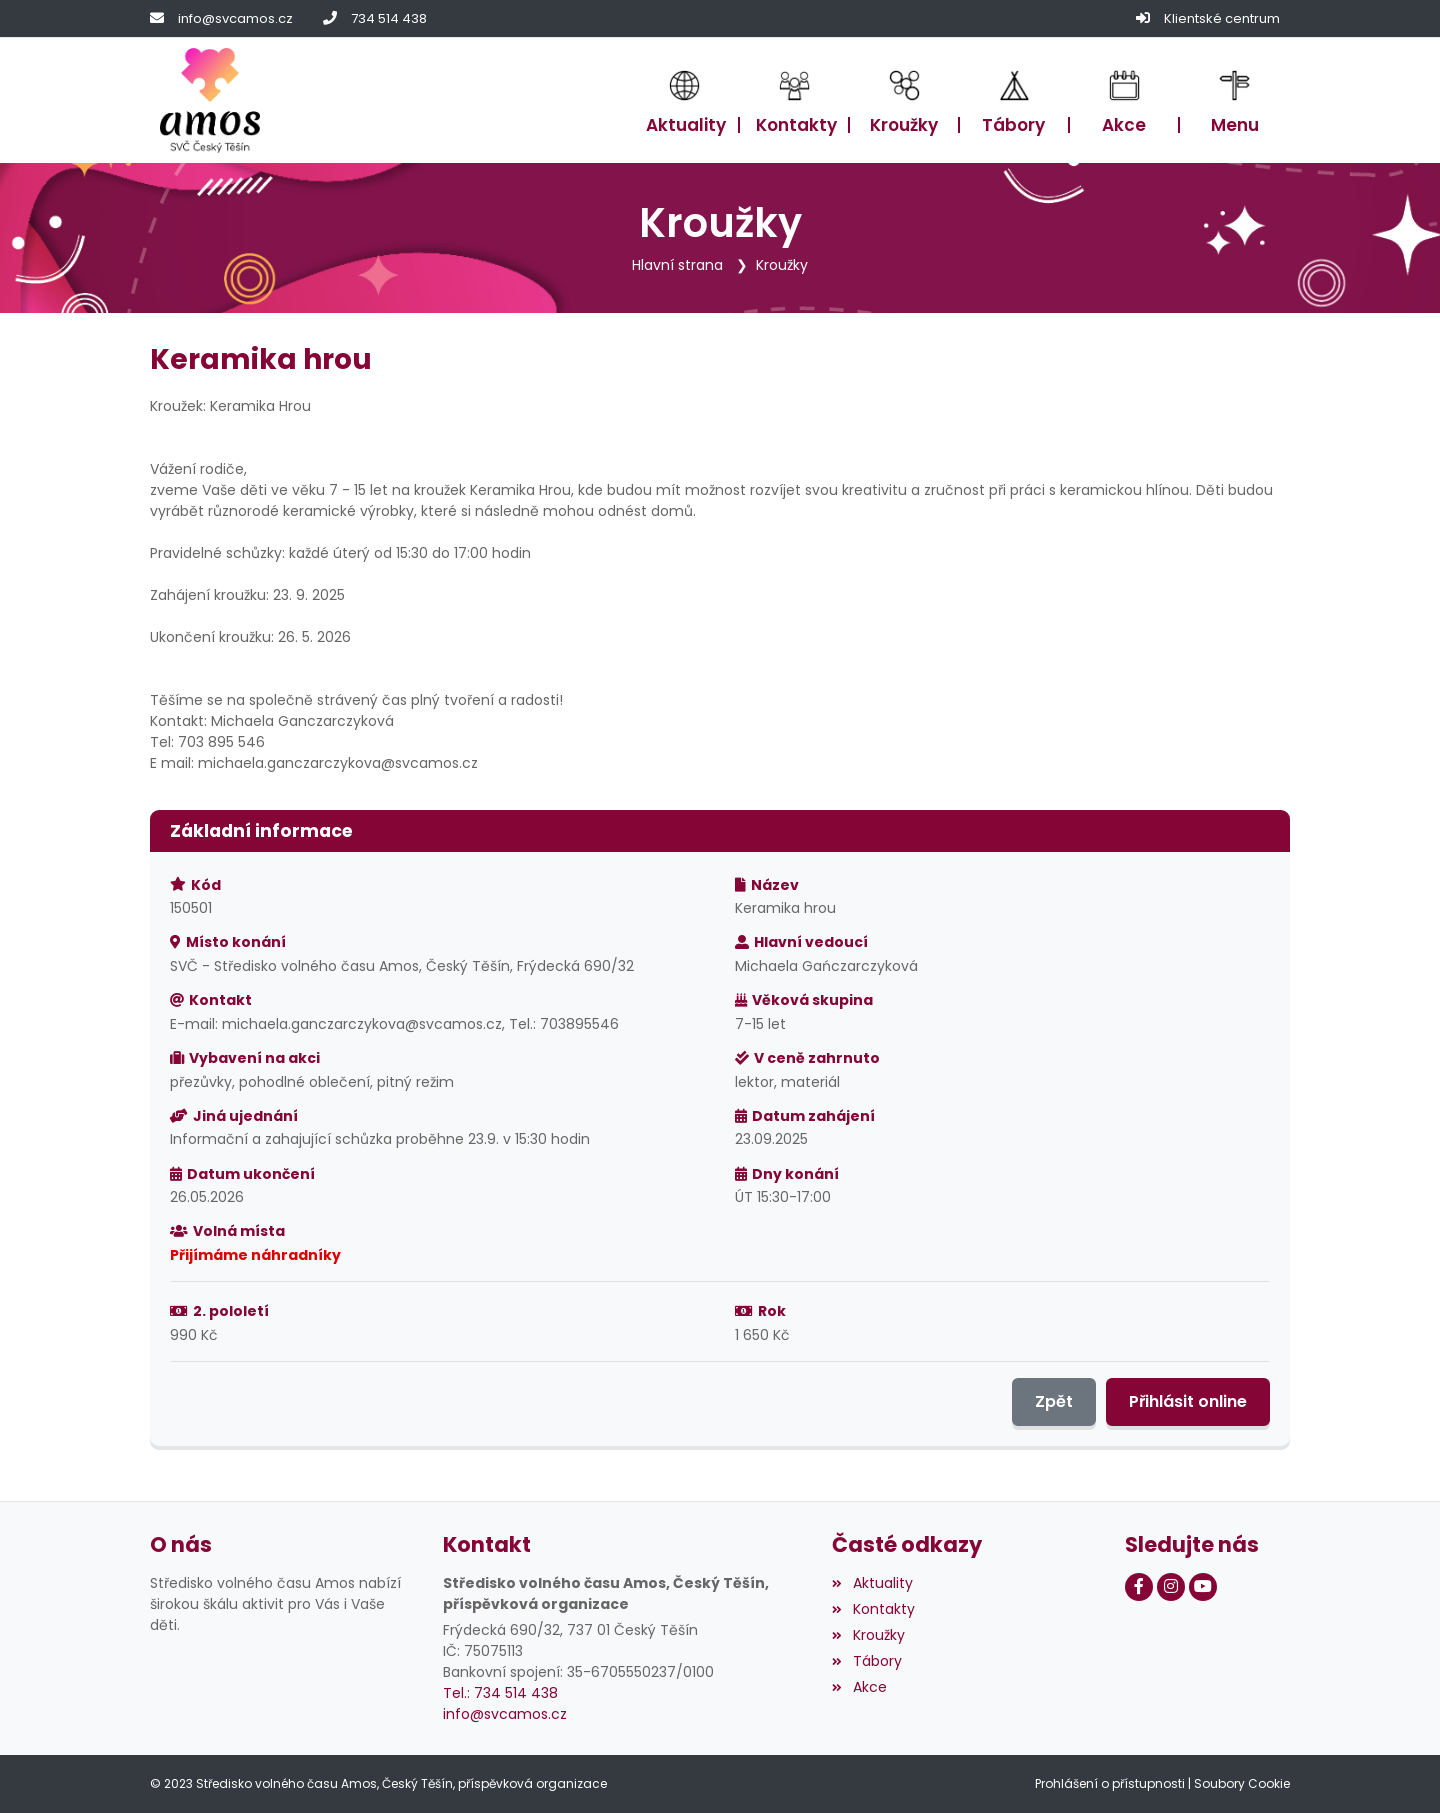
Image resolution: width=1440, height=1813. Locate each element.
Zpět (1054, 1401)
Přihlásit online (1188, 1401)
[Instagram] (1171, 1587)
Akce (859, 1687)
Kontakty (873, 1609)
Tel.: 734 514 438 (500, 1693)
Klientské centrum (1222, 18)
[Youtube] (1203, 1587)
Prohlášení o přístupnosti (1110, 1783)
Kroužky (782, 265)
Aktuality (872, 1583)
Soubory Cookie (1242, 1783)
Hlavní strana (677, 265)
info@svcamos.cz (235, 18)
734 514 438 (389, 18)
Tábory (866, 1661)
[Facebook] (1139, 1587)
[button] (1235, 101)
